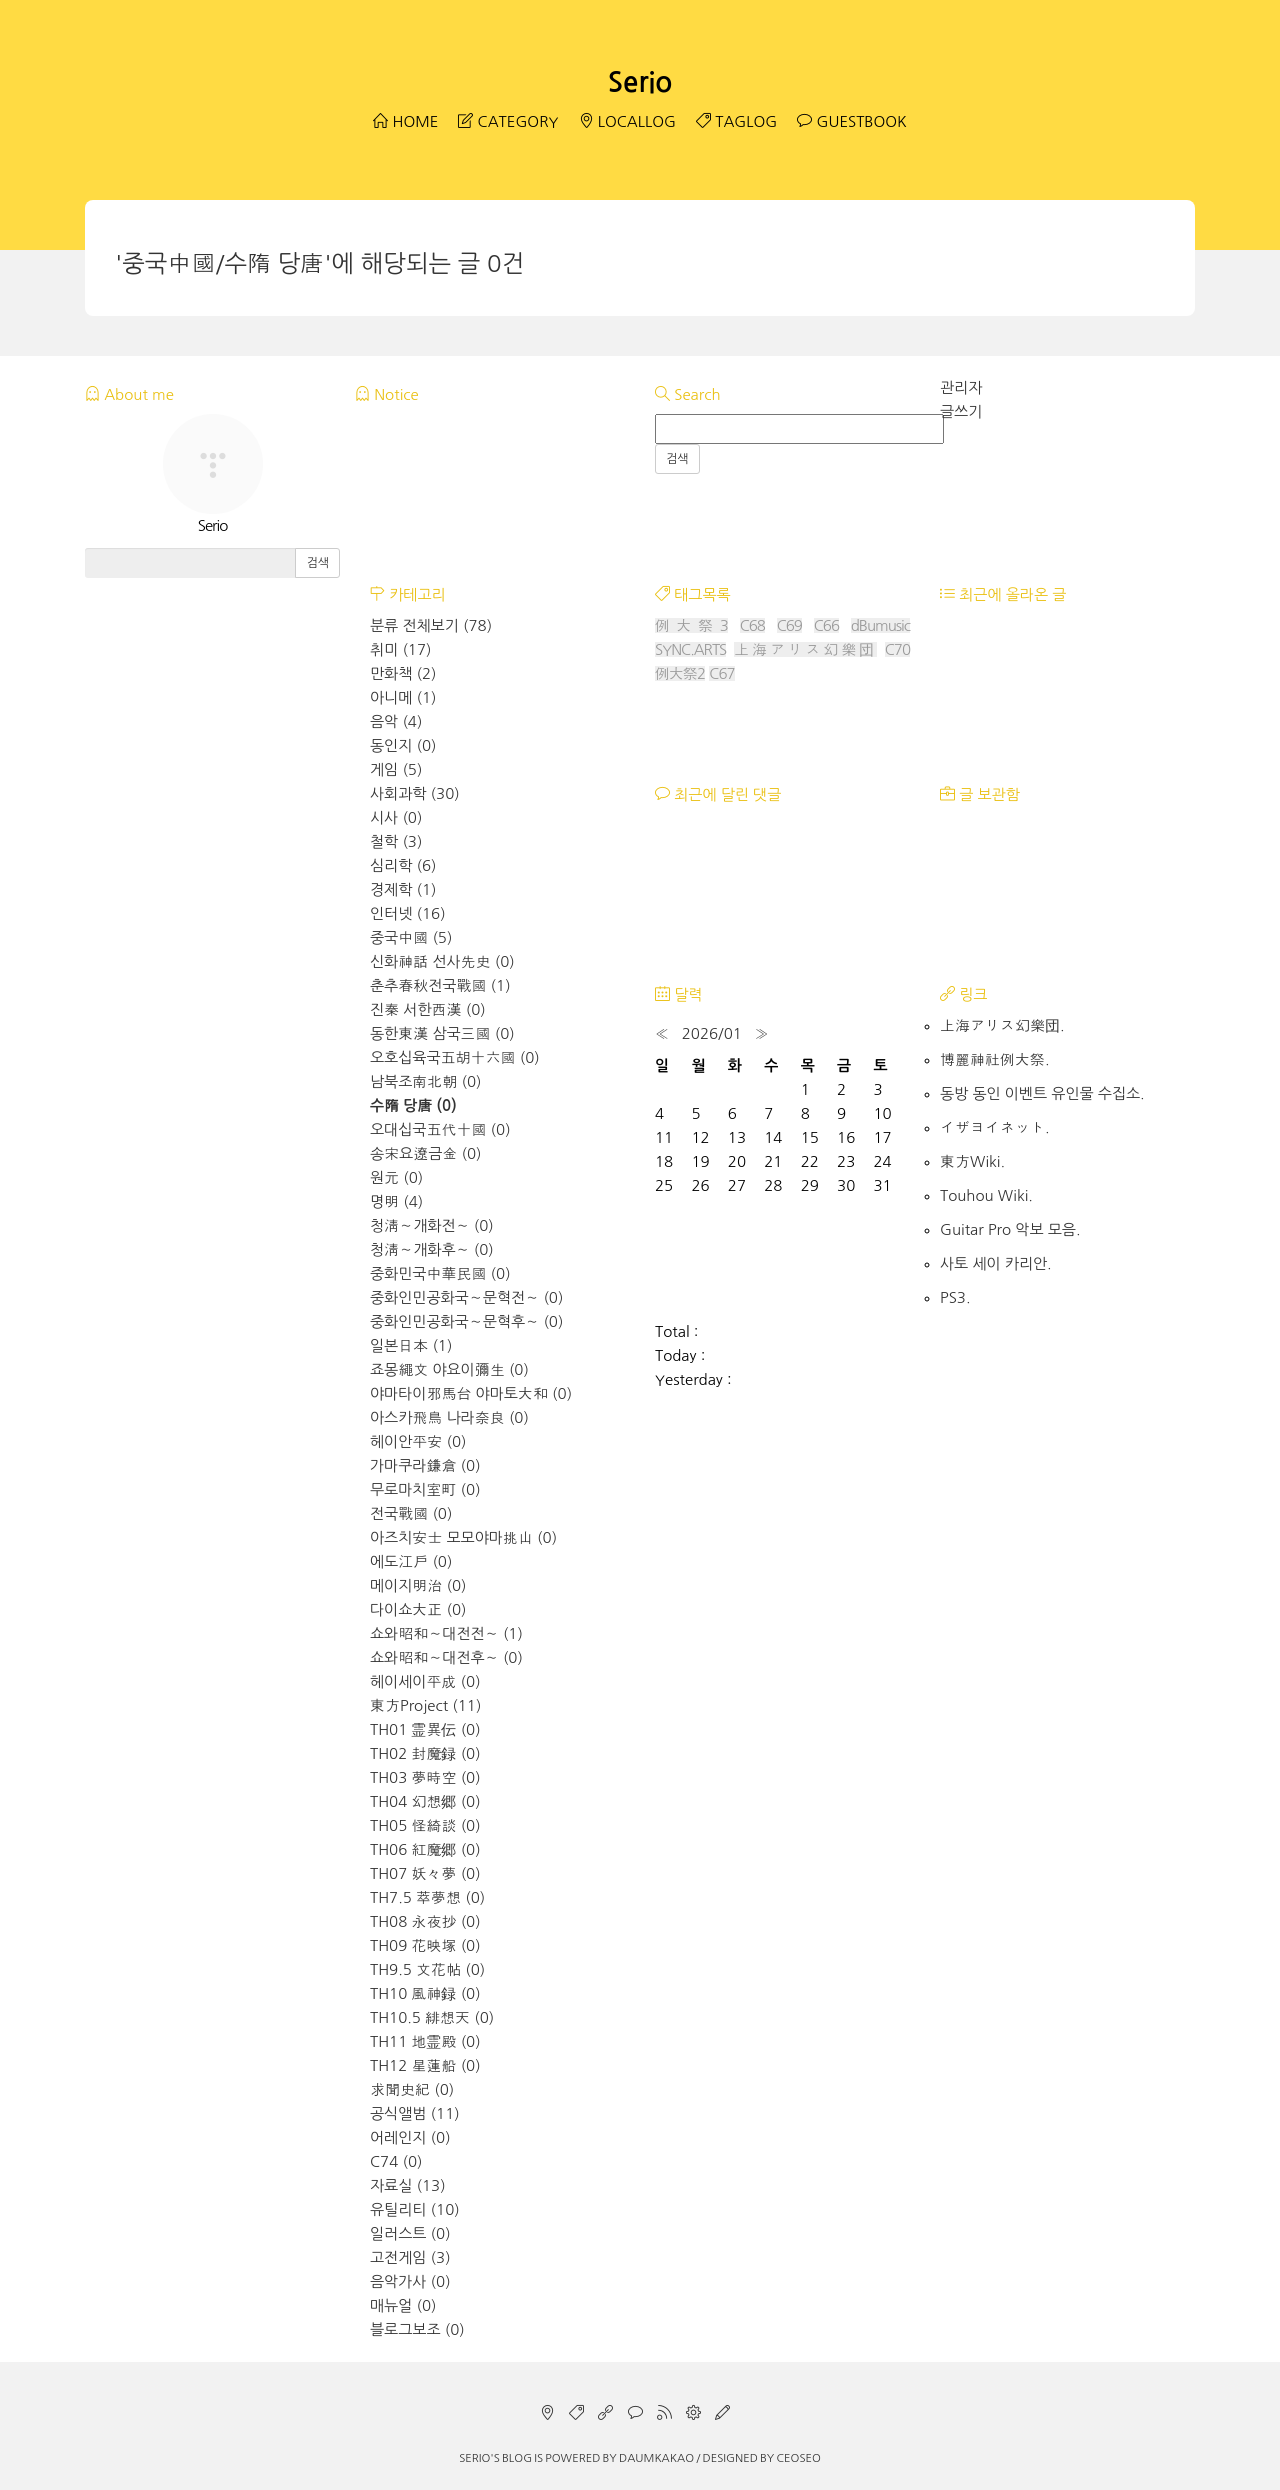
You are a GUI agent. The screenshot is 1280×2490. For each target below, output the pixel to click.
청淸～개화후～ (432, 1249)
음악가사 (410, 2281)
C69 (789, 625)
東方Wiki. (972, 1161)
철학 (396, 841)
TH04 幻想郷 (425, 1801)
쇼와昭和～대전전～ (446, 1633)
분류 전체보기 (431, 625)
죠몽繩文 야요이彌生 (449, 1369)
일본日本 (411, 1345)
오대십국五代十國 (440, 1129)
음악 (396, 721)
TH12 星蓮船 (425, 2065)
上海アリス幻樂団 (805, 649)
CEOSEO (798, 2458)
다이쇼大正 (418, 1609)
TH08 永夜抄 (425, 1921)
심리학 (403, 865)
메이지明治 (418, 1585)
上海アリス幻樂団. (1002, 1025)
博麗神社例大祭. (995, 1059)
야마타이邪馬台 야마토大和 (471, 1393)
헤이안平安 (418, 1441)
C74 (396, 2161)
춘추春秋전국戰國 (440, 985)
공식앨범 (415, 2113)
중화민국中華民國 (440, 1273)
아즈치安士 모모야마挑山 (463, 1537)
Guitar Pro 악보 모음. (1010, 1229)
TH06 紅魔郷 (425, 1849)
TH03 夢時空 (425, 1777)
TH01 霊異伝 (425, 1729)
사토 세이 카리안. (996, 1263)
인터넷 (408, 913)
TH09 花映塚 (425, 1945)
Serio (640, 82)
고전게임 (410, 2257)
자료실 (408, 2185)
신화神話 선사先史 (442, 961)
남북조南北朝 (426, 1081)
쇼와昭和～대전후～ (446, 1657)
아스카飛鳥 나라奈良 (449, 1417)
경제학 (403, 889)
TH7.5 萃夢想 (427, 1897)
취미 (400, 649)
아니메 (403, 697)
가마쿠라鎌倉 (425, 1465)
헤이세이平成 (425, 1681)
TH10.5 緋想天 (432, 2017)
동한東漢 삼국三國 (442, 1033)
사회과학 (415, 793)
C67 (721, 673)
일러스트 (410, 2233)
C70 (897, 649)
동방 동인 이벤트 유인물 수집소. (1042, 1093)
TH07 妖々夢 (425, 1873)
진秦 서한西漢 (428, 1009)
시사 (396, 817)
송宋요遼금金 (426, 1153)
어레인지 (410, 2137)
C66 (826, 625)
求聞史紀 (412, 2089)
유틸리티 (415, 2209)
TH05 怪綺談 (425, 1825)
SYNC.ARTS (690, 649)
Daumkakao (656, 2458)
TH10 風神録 (425, 1993)
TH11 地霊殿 (425, 2041)
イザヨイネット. (995, 1127)
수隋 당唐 (413, 1105)
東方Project (425, 1705)
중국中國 (411, 937)
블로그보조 (417, 2329)
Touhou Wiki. (986, 1195)
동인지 (403, 745)
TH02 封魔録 (425, 1753)
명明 (396, 1201)
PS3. (955, 1297)
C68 (752, 625)
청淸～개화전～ (432, 1225)
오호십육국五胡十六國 (455, 1057)
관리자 (961, 387)
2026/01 (712, 1033)
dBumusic (880, 625)
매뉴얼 (403, 2305)
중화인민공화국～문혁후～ (466, 1321)
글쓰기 (961, 411)
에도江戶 (411, 1561)
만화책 (403, 673)
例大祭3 (691, 625)
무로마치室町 (425, 1489)
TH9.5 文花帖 (427, 1969)
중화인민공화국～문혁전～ (466, 1297)
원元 (396, 1177)
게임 (396, 769)
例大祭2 (680, 673)
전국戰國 (411, 1513)
